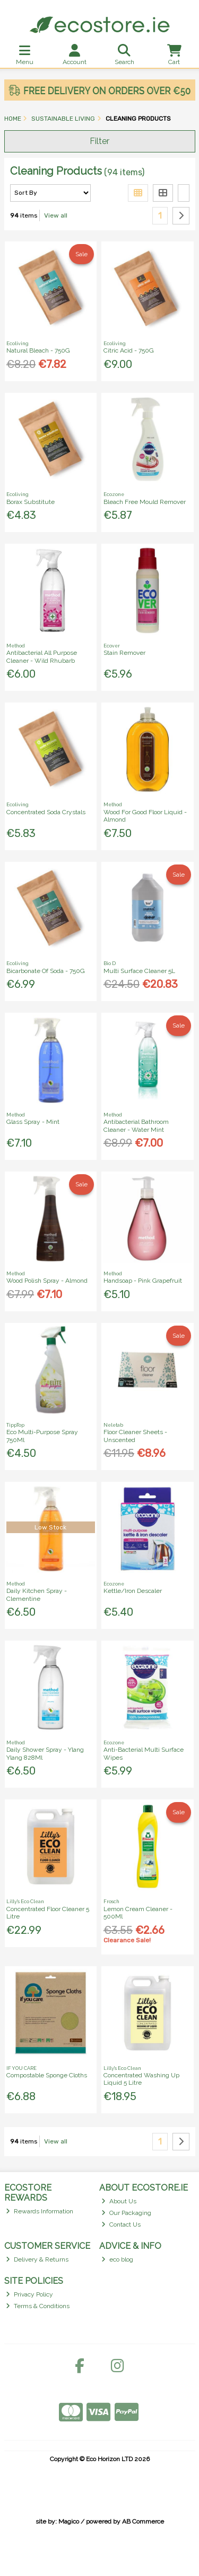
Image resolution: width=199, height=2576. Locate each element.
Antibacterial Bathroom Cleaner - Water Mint (136, 1125)
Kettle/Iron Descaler (132, 1591)
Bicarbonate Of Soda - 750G (45, 971)
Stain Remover (124, 652)
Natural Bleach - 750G (38, 350)
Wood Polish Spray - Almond (47, 1280)
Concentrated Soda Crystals (45, 812)
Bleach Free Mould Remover (144, 502)
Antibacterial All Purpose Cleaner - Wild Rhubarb (41, 656)
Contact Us (121, 2224)
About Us (118, 2201)
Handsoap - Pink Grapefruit (142, 1280)
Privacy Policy (29, 2294)
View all (55, 215)
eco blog (117, 2259)
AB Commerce (143, 2521)
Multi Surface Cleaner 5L (139, 971)
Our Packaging (126, 2213)
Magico (68, 2521)
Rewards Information (39, 2211)
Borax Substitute (30, 502)
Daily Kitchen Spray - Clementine (36, 1594)
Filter (99, 141)
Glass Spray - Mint (32, 1121)
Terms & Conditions (38, 2306)
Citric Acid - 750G (128, 350)
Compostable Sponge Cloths (46, 2075)
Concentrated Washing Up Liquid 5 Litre (141, 2078)
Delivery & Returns (37, 2259)
